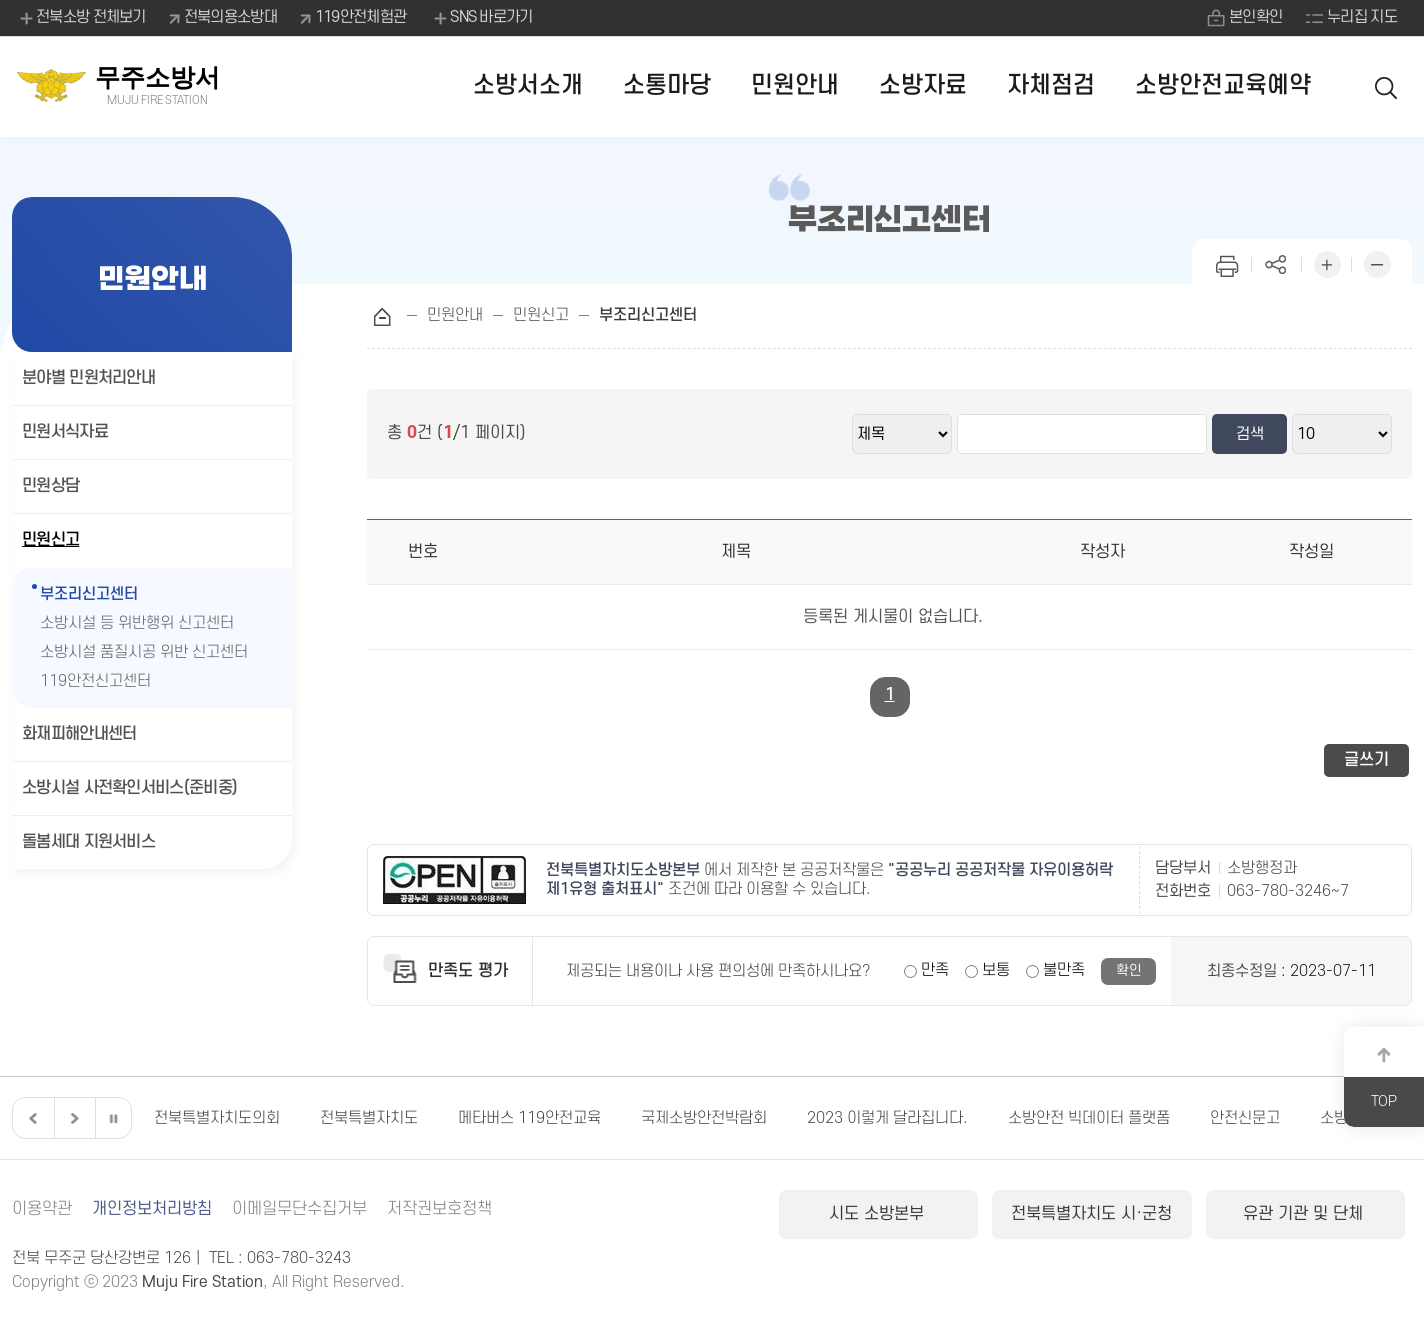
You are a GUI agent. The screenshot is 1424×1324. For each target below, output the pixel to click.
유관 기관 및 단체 (1305, 1214)
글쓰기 (1366, 760)
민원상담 (50, 486)
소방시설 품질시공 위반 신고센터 (144, 652)
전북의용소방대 (230, 17)
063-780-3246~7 (1288, 891)
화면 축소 (1377, 262)
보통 (996, 970)
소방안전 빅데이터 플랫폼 (1089, 1118)
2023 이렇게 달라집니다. (887, 1118)
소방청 (1341, 1118)
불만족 (1064, 970)
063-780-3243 (299, 1258)
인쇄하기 (1227, 262)
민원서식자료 (65, 432)
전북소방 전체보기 (81, 18)
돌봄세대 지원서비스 (88, 842)
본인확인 (1255, 17)
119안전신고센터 (109, 681)
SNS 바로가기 (481, 18)
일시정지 (113, 1118)
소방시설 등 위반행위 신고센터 (137, 623)
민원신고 (50, 540)
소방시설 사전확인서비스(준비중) (129, 788)
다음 (72, 1118)
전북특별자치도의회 (217, 1118)
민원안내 (795, 85)
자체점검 (1051, 85)
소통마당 (667, 85)
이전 (31, 1118)
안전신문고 (1245, 1118)
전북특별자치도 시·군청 (1091, 1214)
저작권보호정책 (439, 1209)
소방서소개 (528, 85)
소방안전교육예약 (1223, 85)
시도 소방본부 (879, 1214)
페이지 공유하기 (1277, 262)
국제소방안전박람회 (704, 1118)
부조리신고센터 (89, 594)
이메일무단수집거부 (299, 1209)
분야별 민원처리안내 (88, 378)
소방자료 (923, 85)
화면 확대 (1327, 262)
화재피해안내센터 (79, 734)
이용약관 (42, 1209)
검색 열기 (1387, 86)
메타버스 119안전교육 (529, 1118)
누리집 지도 (1362, 17)
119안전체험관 (360, 17)
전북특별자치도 (369, 1118)
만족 (935, 970)
